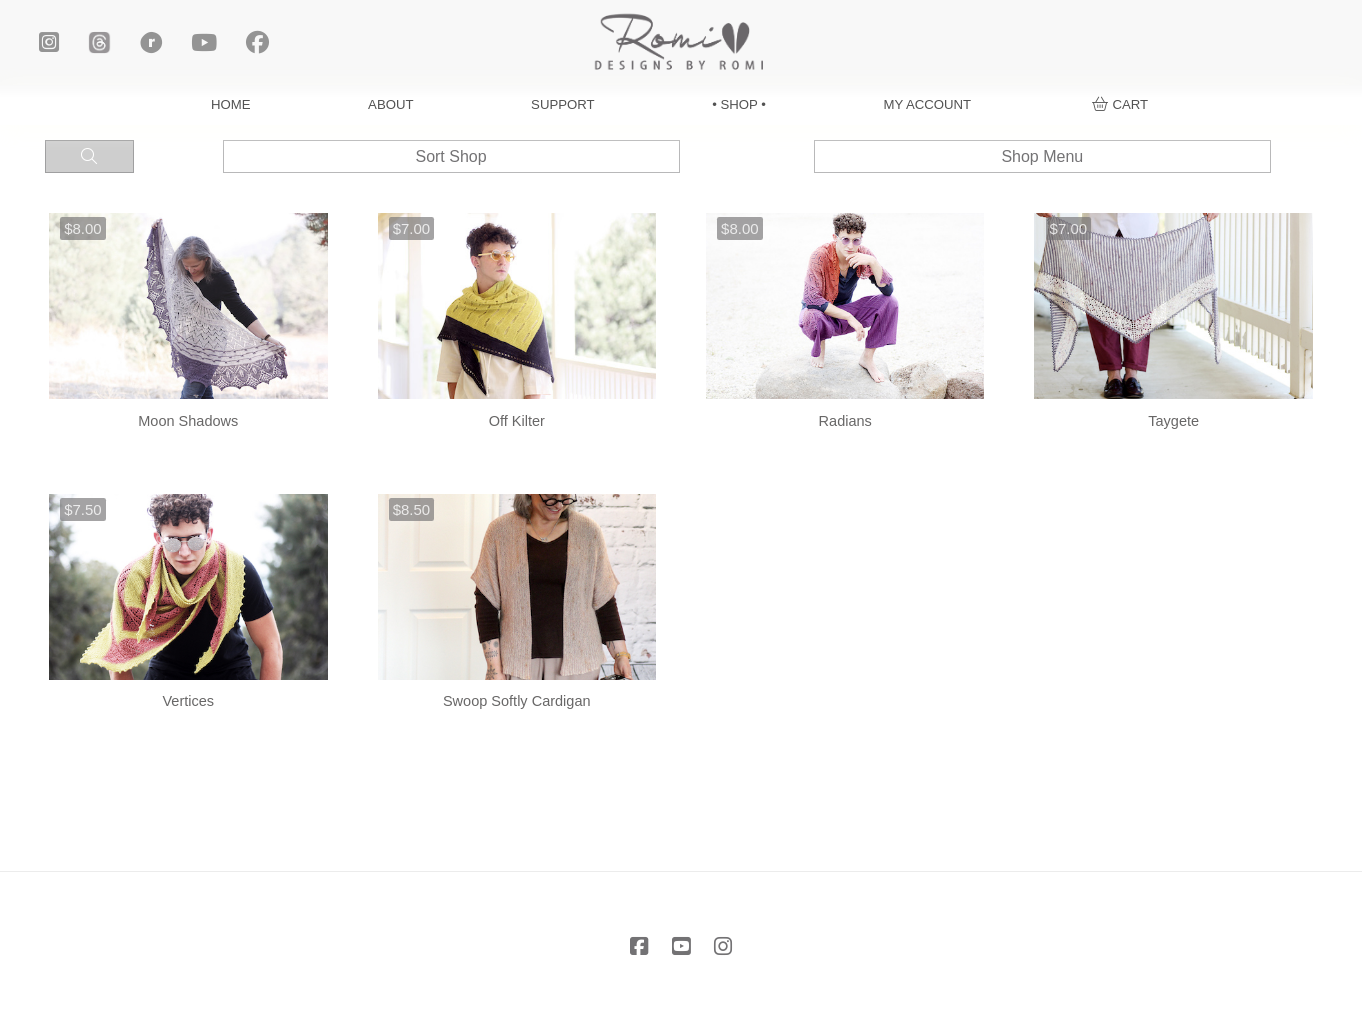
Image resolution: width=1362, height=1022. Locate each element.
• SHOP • (739, 104)
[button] (1120, 104)
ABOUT (390, 104)
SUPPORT (563, 104)
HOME (231, 104)
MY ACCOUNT (927, 104)
